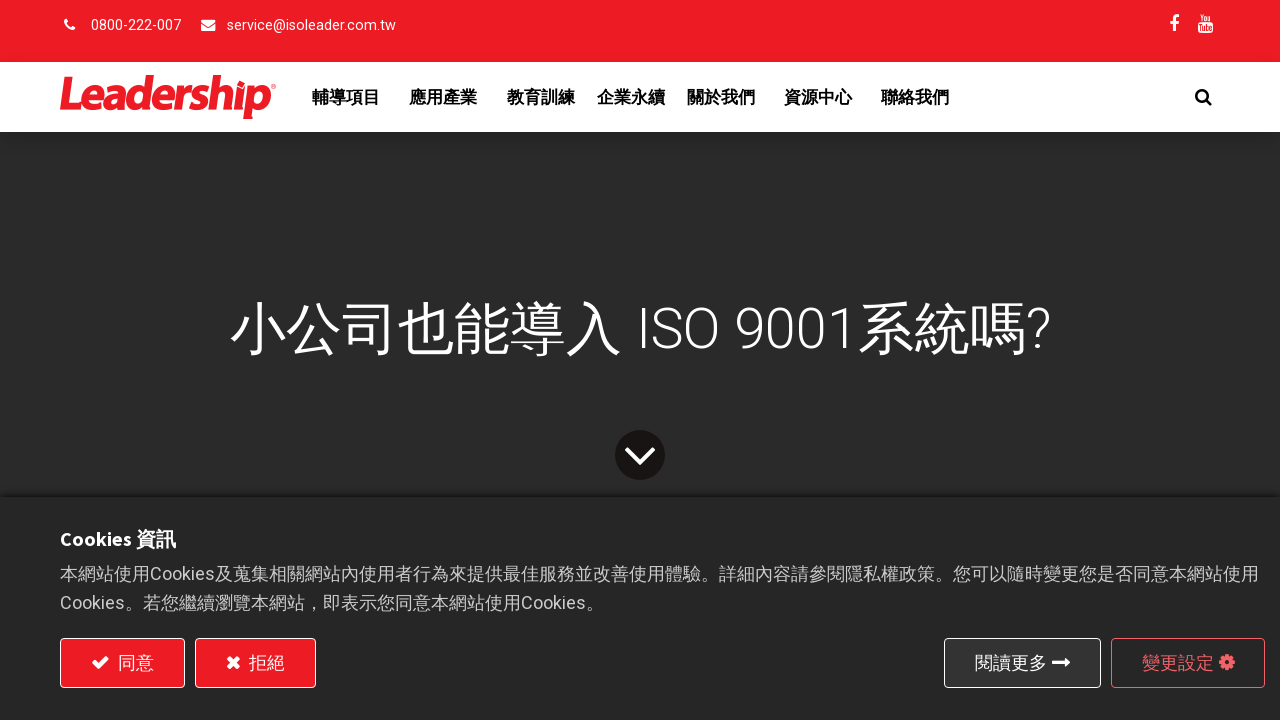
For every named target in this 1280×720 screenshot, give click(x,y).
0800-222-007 (136, 25)
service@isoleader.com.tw (311, 25)
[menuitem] (541, 97)
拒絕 (265, 662)
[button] (1203, 97)
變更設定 (1178, 662)
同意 (134, 662)
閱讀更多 (1011, 662)
